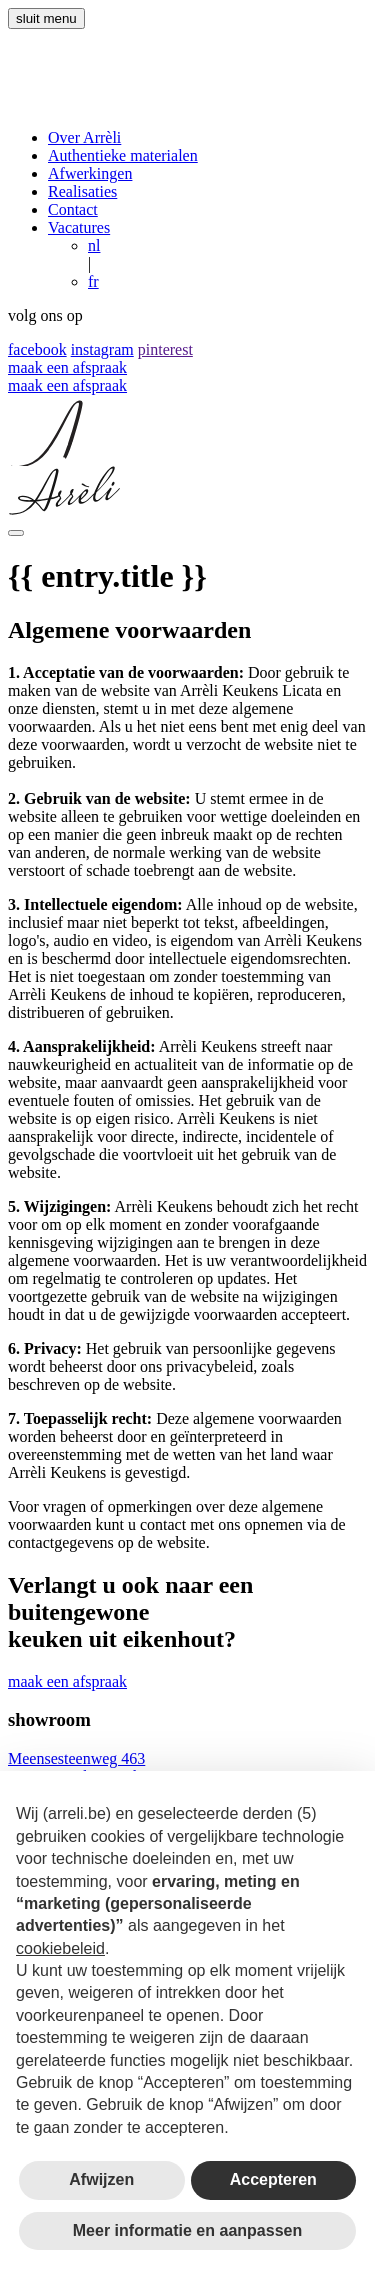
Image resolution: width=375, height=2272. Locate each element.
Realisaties (82, 191)
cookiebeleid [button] (60, 1948)
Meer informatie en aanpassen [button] (187, 2230)
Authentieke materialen (123, 155)
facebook (37, 349)
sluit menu (46, 18)
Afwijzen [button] (101, 2179)
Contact (73, 209)
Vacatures (79, 227)
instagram (102, 349)
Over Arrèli (84, 137)
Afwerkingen (90, 173)
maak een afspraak (67, 367)
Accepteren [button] (273, 2179)
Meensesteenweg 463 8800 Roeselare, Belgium (89, 1767)
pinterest (165, 349)
